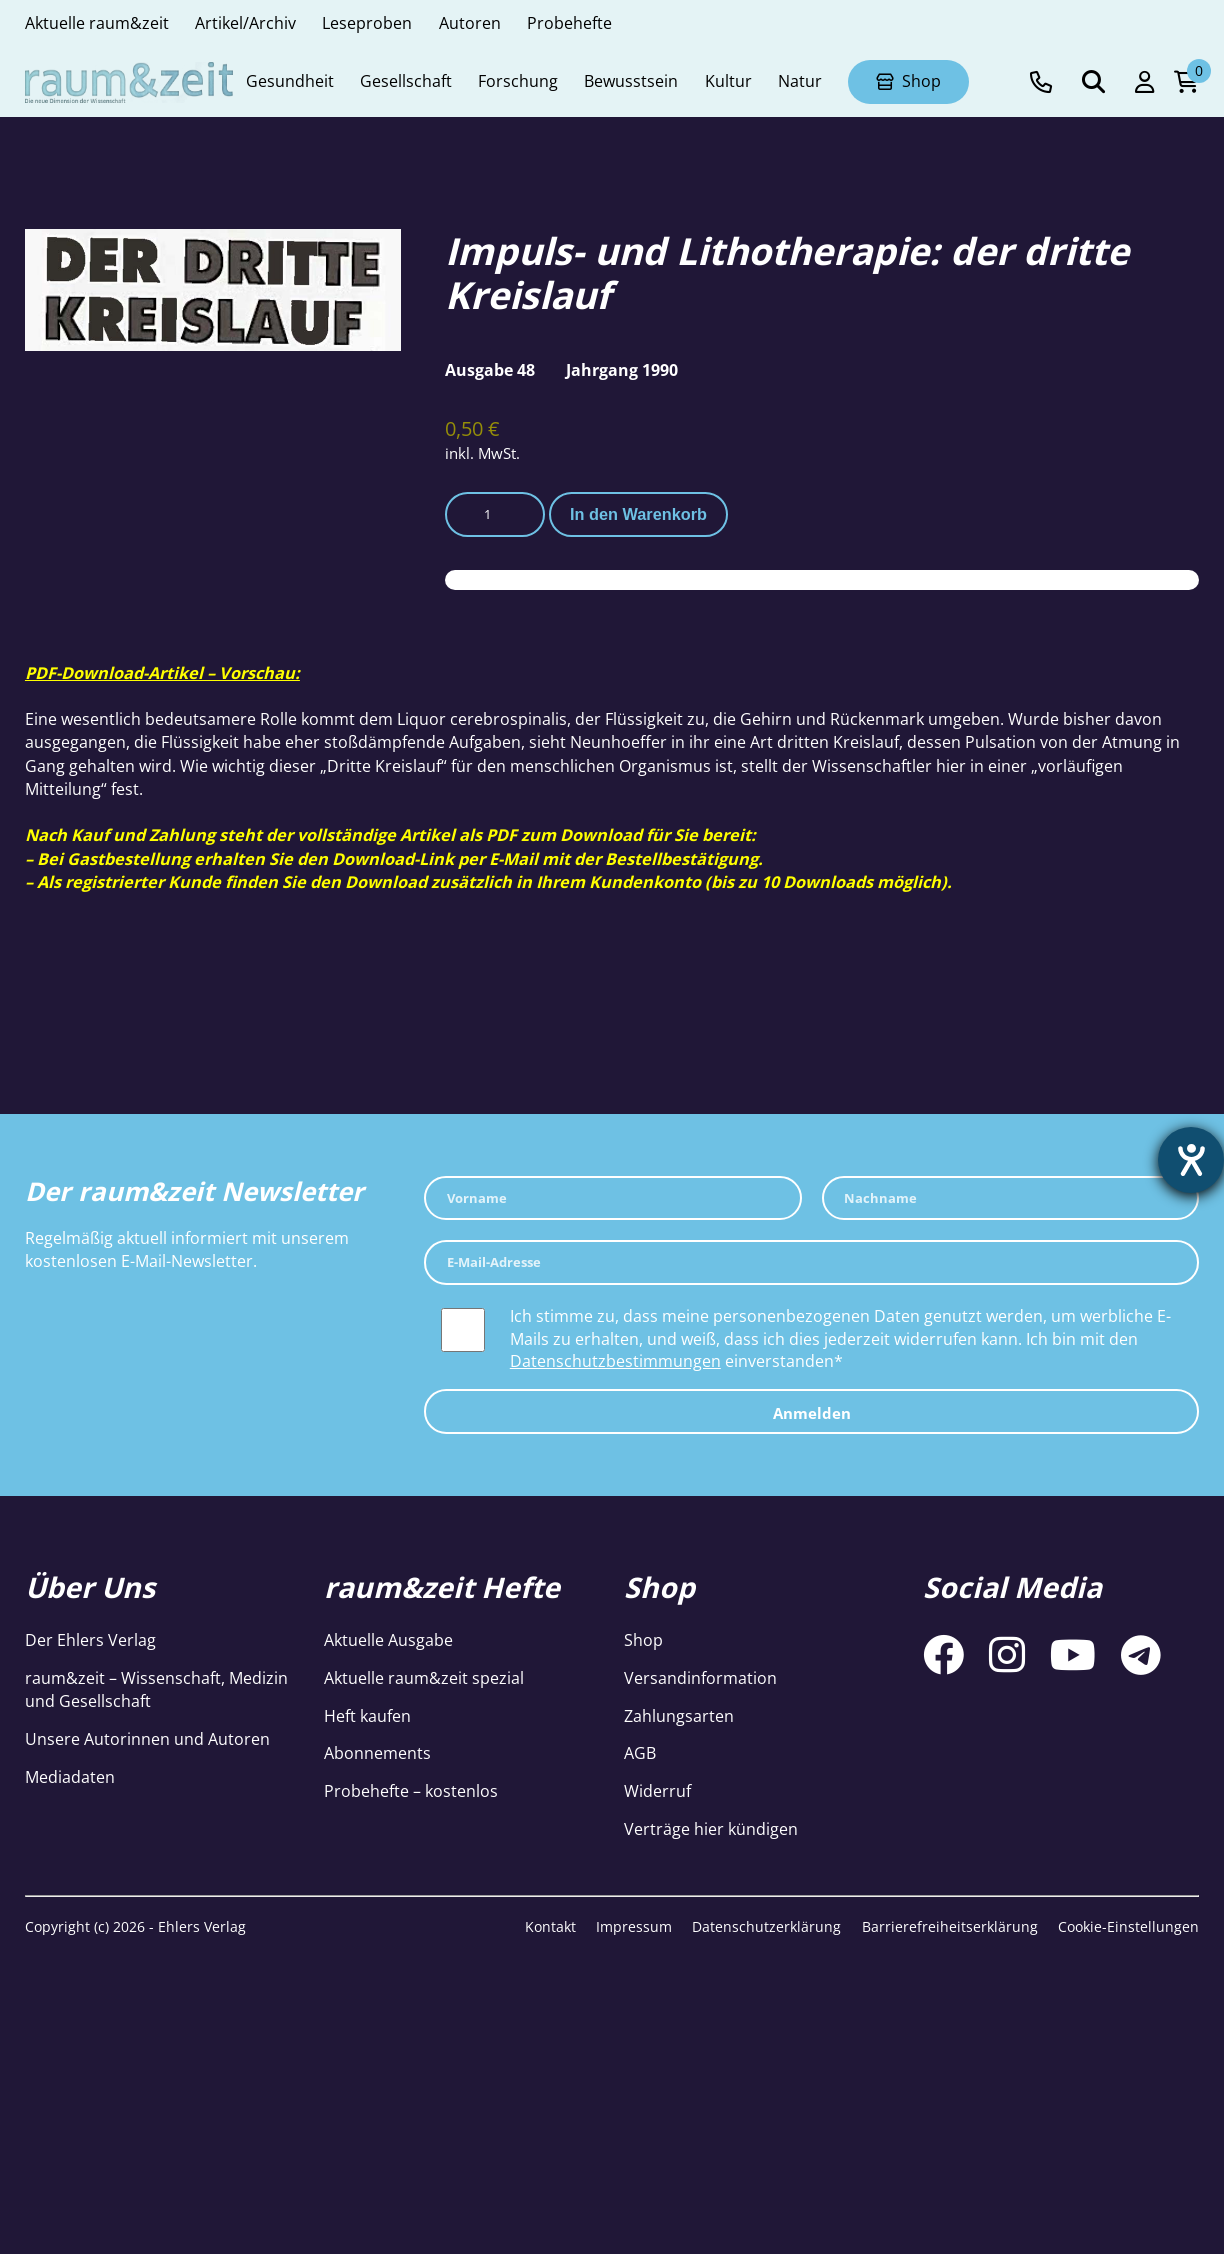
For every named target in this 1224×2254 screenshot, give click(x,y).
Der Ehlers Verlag (90, 1640)
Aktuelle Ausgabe (388, 1640)
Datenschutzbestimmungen (615, 1361)
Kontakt (550, 1926)
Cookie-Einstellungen (1128, 1926)
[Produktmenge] (495, 514)
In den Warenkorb (638, 514)
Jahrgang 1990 (622, 370)
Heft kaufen (367, 1716)
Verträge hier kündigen (711, 1829)
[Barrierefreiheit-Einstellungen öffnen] (1191, 1160)
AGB (640, 1753)
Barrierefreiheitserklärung (950, 1926)
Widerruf (657, 1791)
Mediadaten (70, 1777)
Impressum (634, 1926)
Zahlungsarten (679, 1716)
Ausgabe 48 (490, 370)
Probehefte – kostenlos (411, 1791)
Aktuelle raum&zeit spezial (424, 1678)
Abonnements (377, 1753)
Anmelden (812, 1413)
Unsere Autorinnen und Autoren (147, 1739)
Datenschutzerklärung (766, 1926)
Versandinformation (700, 1678)
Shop (643, 1640)
